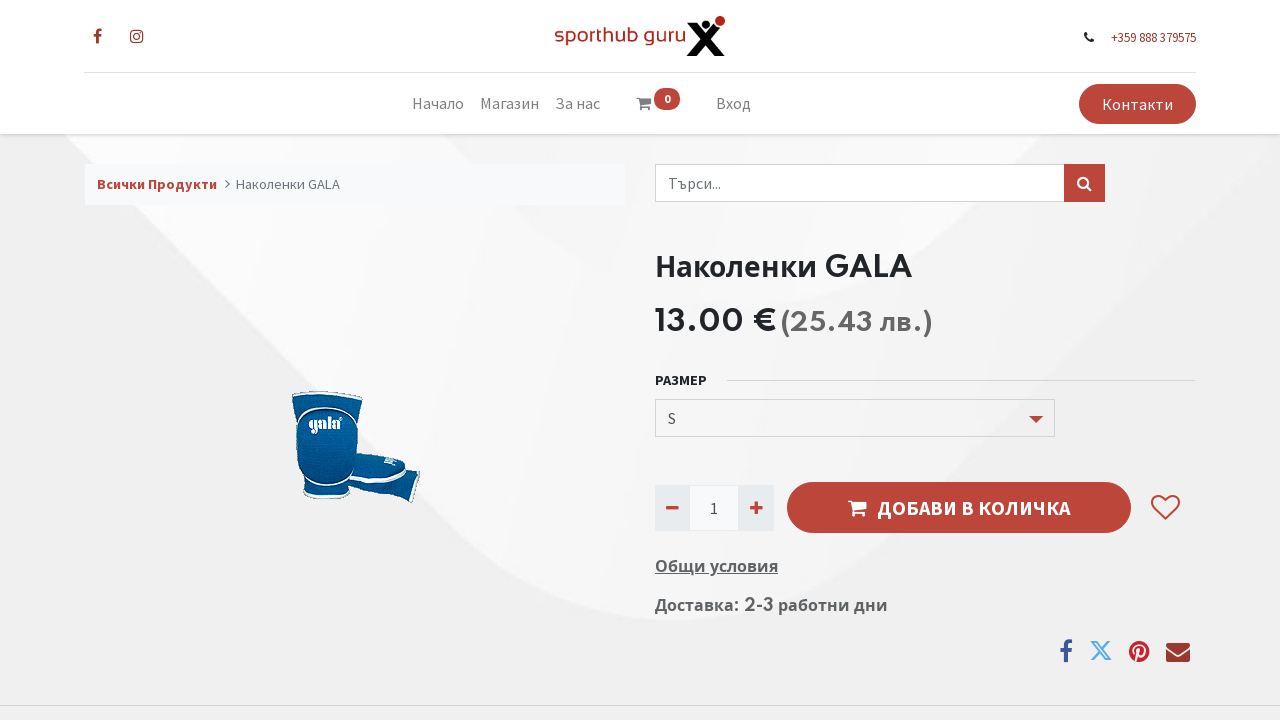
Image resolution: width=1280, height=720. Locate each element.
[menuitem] (438, 103)
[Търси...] (1084, 183)
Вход (733, 103)
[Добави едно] (755, 508)
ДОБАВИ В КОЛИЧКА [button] (959, 507)
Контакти (1136, 104)
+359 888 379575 (1152, 37)
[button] (1164, 508)
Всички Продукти (157, 184)
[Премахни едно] (672, 508)
